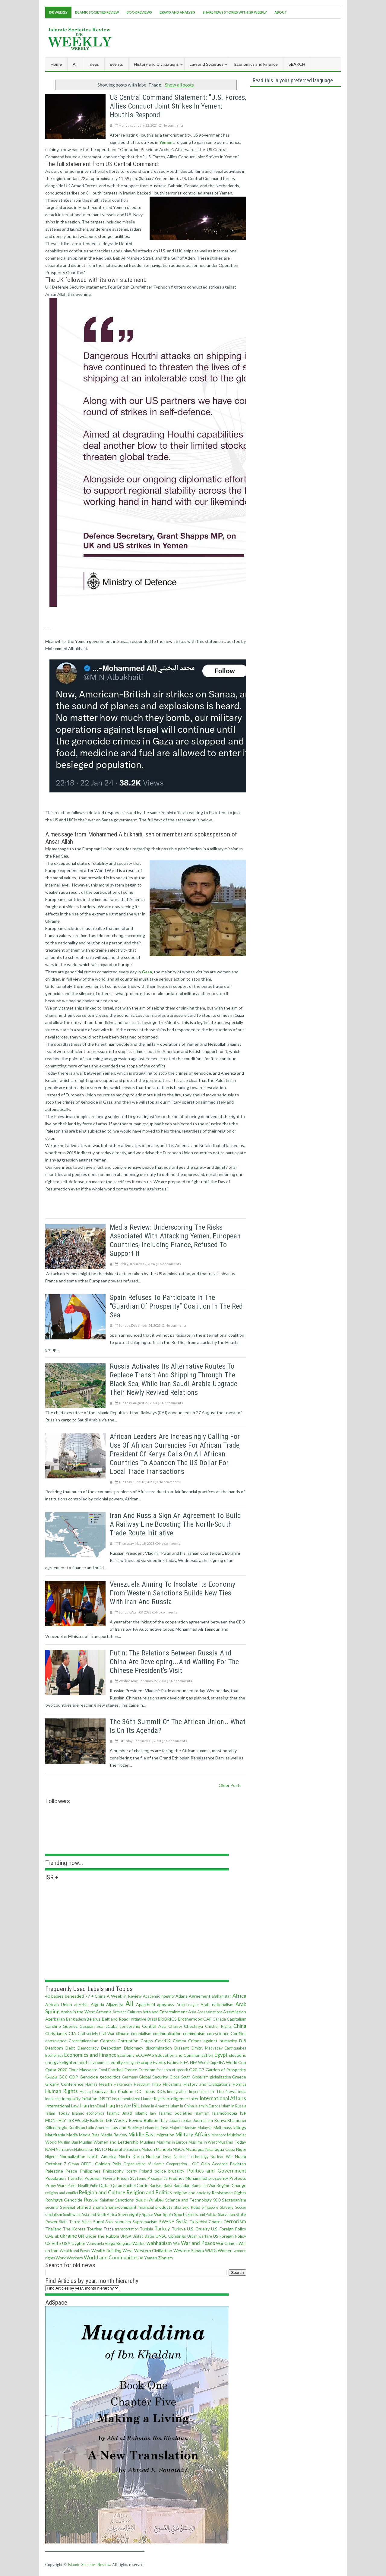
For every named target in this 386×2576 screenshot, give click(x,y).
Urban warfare (199, 2236)
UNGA (125, 2236)
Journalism (203, 2120)
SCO (217, 2200)
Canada (219, 2019)
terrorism (235, 2221)
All (75, 64)
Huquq (85, 2091)
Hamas (91, 2084)
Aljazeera (114, 2004)
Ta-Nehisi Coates (206, 2221)
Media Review (114, 2134)
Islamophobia (224, 2113)
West (127, 2250)
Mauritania (55, 2134)
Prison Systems (131, 2178)
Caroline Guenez (61, 2026)
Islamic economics (88, 2113)
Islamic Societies (175, 2113)
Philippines (90, 2170)
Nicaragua (195, 2149)
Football (115, 2069)
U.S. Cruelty (198, 2228)
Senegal (67, 2207)
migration (165, 2134)
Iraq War (123, 2106)
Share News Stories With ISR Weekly (235, 12)
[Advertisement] (231, 37)
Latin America (98, 2128)
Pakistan (238, 2163)
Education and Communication (184, 2055)
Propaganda (157, 2178)
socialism (53, 2214)
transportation (127, 2229)
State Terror (69, 2222)
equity (117, 2062)
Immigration (177, 2091)
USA (66, 2243)
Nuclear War (221, 2156)
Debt (70, 2047)
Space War (152, 2214)
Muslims (147, 2142)
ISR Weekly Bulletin (86, 2120)
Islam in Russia (233, 2106)
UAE (49, 2236)
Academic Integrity (159, 1996)
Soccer (240, 2207)
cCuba (112, 2026)
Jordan (186, 2120)
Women (225, 2250)
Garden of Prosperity (226, 2069)
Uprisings (177, 2236)
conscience (56, 2040)
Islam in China (182, 2106)
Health (105, 2084)
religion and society (191, 2192)
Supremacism (144, 2221)
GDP (73, 2076)
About (280, 12)
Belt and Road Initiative (124, 2018)
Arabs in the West (78, 2011)
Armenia (104, 2011)
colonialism (141, 2033)
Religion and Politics (149, 2192)
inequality (71, 2098)
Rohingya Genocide (64, 2199)
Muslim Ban (68, 2142)
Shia (177, 2207)
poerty (131, 2171)
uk (57, 2236)
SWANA (167, 2221)
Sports (180, 2214)
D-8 (242, 2040)
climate (122, 2033)
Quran (116, 2185)
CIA (72, 2033)
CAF (207, 2018)
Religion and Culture (102, 2192)
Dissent (181, 2047)
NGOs (179, 2149)
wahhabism (159, 2243)
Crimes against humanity (212, 2040)
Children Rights (218, 2026)
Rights (240, 2192)
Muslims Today (232, 2142)
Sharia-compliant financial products (138, 2207)
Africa (239, 1996)
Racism (156, 2185)
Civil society (88, 2033)
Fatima (173, 2062)
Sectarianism (234, 2199)
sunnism (123, 2221)
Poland (145, 2170)
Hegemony (123, 2084)
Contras (107, 2040)
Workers (75, 2257)
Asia (192, 2011)
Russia (91, 2199)
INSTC (104, 2098)
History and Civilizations (207, 2084)
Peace (71, 2170)
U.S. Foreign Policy (228, 2228)
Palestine (54, 2170)
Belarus (94, 2018)
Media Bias (89, 2134)
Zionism (165, 2257)
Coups (147, 2040)
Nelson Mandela (157, 2149)
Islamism (202, 2113)
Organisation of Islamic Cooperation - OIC (161, 2164)
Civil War (107, 2033)
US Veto (53, 2243)
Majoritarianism (182, 2128)
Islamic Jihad (119, 2113)
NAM (50, 2149)
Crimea (179, 2040)
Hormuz (239, 2084)
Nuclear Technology (191, 2156)
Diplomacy (133, 2047)
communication (167, 2033)
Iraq (110, 2105)
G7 (201, 2069)
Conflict (238, 2033)
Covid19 (163, 2040)
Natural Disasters (124, 2149)
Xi (141, 2257)
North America (101, 2156)
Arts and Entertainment (164, 2011)
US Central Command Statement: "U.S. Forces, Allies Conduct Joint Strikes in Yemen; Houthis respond (178, 106)
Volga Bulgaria (118, 2243)
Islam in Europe (207, 2106)
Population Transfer (64, 2178)
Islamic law (145, 2113)
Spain (168, 2214)
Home (56, 64)
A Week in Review (124, 1996)
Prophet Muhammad (188, 2178)
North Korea (131, 2156)
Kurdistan (77, 2128)
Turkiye (179, 2228)
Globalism (200, 2077)
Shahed (84, 2207)
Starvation (226, 2214)
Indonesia (53, 2099)
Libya (163, 2127)
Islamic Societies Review (97, 12)
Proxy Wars (56, 2185)
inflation (89, 2098)
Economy (125, 2055)
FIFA (184, 2062)
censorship (129, 2026)
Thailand (53, 2228)
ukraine (68, 2236)
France (131, 2069)
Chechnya (193, 2026)
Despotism (111, 2047)
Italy (163, 2120)
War (176, 2243)
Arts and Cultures (127, 2012)
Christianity (56, 2033)
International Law (62, 2105)
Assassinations (210, 2012)
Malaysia (205, 2128)
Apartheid (145, 2004)
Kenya (220, 2120)
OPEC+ (87, 2164)
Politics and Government (216, 2170)
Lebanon (150, 2128)
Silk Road (191, 2207)
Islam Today (57, 2113)
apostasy (165, 2004)
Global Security (153, 2076)
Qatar (104, 2185)
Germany (130, 2077)
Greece (239, 2076)
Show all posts (179, 84)
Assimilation (234, 2011)
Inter (194, 2098)
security (52, 2207)
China (239, 2026)
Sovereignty (129, 2214)
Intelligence (176, 2098)
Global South (180, 2077)
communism (194, 2033)
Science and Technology (188, 2199)
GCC (63, 2076)
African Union (58, 2004)
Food (103, 2070)
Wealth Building (106, 2250)
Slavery (226, 2207)
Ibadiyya (100, 2091)
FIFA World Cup (203, 2062)
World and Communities (111, 2257)
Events (159, 2062)
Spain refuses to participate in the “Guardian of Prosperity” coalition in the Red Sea (176, 1306)
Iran (84, 2105)
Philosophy (113, 2170)
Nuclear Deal (158, 2156)
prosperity (218, 2178)
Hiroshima (172, 2084)
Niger (241, 2149)
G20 (193, 2069)
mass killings (234, 2127)
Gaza (51, 2076)
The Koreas (74, 2228)
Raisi (167, 2185)
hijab (156, 2084)
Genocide (89, 2076)
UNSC (161, 2236)
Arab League (187, 2004)
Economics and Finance (90, 2055)
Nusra (240, 2156)
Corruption (128, 2040)
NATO (101, 2149)
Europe (145, 2062)
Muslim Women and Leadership (109, 2142)
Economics (54, 2055)
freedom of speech (172, 2070)
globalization (220, 2077)
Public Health (78, 2185)
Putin (94, 2185)
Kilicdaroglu (56, 2127)
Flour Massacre (83, 2069)
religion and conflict (61, 2193)
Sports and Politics (202, 2214)
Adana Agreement (193, 1996)
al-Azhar (81, 2004)
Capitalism (236, 2018)
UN (81, 2236)
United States (143, 2236)
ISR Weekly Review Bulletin (132, 2120)
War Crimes (227, 2243)
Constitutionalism (83, 2041)
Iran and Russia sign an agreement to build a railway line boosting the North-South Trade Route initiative (175, 1524)
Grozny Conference (64, 2084)
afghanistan (222, 1996)
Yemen (150, 2257)
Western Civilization (153, 2250)
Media (72, 2134)
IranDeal (97, 2106)
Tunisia (146, 2228)
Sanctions (124, 2199)
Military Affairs (193, 2134)
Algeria (97, 2004)
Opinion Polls (108, 2163)
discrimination (159, 2047)
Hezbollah (142, 2084)
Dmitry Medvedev (207, 2048)
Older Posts (230, 1785)
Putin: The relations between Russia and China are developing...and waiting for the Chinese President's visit (174, 1662)
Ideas (149, 2091)
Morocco (218, 2135)
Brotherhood (190, 2018)
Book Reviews (139, 12)
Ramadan (182, 2185)
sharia (98, 2207)
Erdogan (131, 2062)
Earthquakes (235, 2048)
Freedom (147, 2069)
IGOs (161, 2091)
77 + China (95, 1996)
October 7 (55, 2163)
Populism (93, 2178)
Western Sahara (188, 2250)
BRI (161, 2019)
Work (60, 2257)
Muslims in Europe (172, 2142)
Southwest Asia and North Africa (90, 2214)
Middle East (141, 2134)
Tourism (94, 2228)
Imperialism (199, 2091)
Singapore (210, 2207)
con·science (218, 2033)
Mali (217, 2127)
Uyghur (78, 2243)
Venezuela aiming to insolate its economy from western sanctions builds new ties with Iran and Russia (172, 1593)
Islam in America (155, 2106)
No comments (173, 125)
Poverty (109, 2178)
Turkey (162, 2228)
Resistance (222, 2192)
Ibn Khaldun (121, 2091)
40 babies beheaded (64, 1996)
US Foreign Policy (229, 2236)
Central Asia (154, 2026)
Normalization (72, 2156)
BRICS (170, 2018)
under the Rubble (102, 2236)
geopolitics (110, 2076)
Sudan (86, 2222)
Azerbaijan (55, 2018)
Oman (73, 2164)
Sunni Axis (103, 2221)
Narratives (65, 2149)
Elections (237, 2055)
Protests (237, 2178)
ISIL (136, 2105)
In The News (223, 2091)
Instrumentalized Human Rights (138, 2099)
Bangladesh (76, 2019)
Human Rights (61, 2091)
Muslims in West (202, 2142)
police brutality (169, 2170)
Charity (175, 2026)
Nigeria (51, 2156)
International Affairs (223, 2098)
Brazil (152, 2019)
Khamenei (236, 2120)
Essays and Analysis (177, 12)
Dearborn (54, 2047)
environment (99, 2062)
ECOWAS (145, 2055)
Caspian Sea (91, 2026)
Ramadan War (203, 2185)
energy (52, 2062)
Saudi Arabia (149, 2199)
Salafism (107, 2200)
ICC (139, 2091)
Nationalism (84, 2149)
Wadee (139, 2243)
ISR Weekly (58, 12)
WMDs (211, 2251)
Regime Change (231, 2185)
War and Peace (198, 2243)
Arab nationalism (217, 2004)
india (242, 2091)
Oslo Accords (214, 2163)
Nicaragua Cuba (220, 2149)
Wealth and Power (75, 2251)
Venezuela (95, 2243)
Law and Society (126, 2127)
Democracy (88, 2047)
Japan (174, 2120)
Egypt (221, 2055)
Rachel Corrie (135, 2185)
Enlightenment (73, 2062)
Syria (182, 2221)
